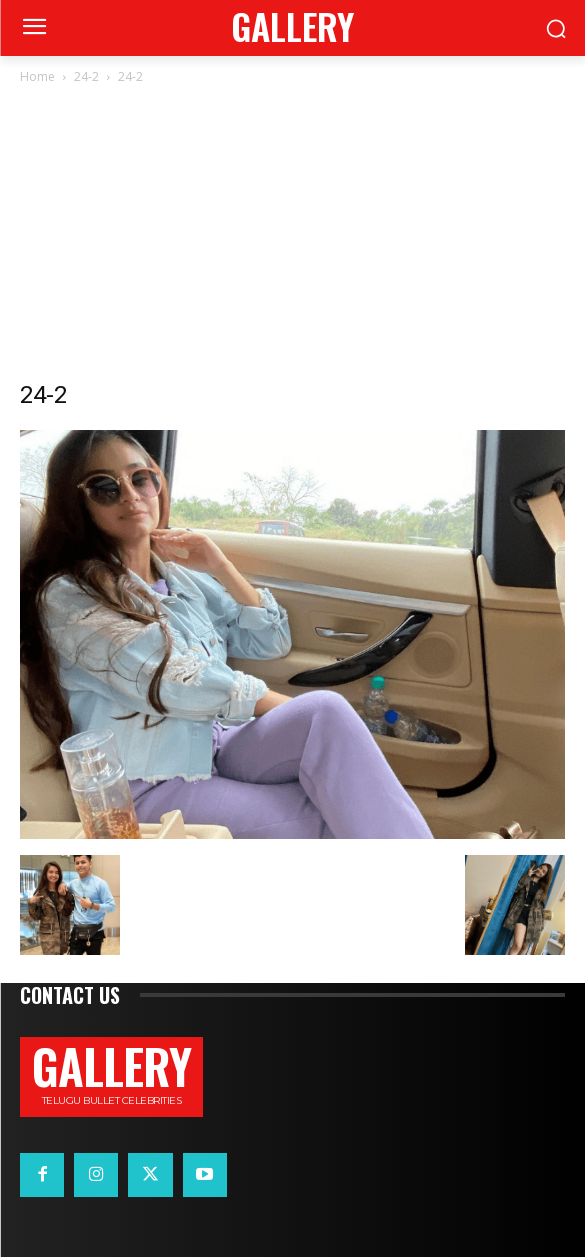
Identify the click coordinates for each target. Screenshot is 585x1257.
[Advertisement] (292, 238)
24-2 (86, 76)
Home (37, 76)
